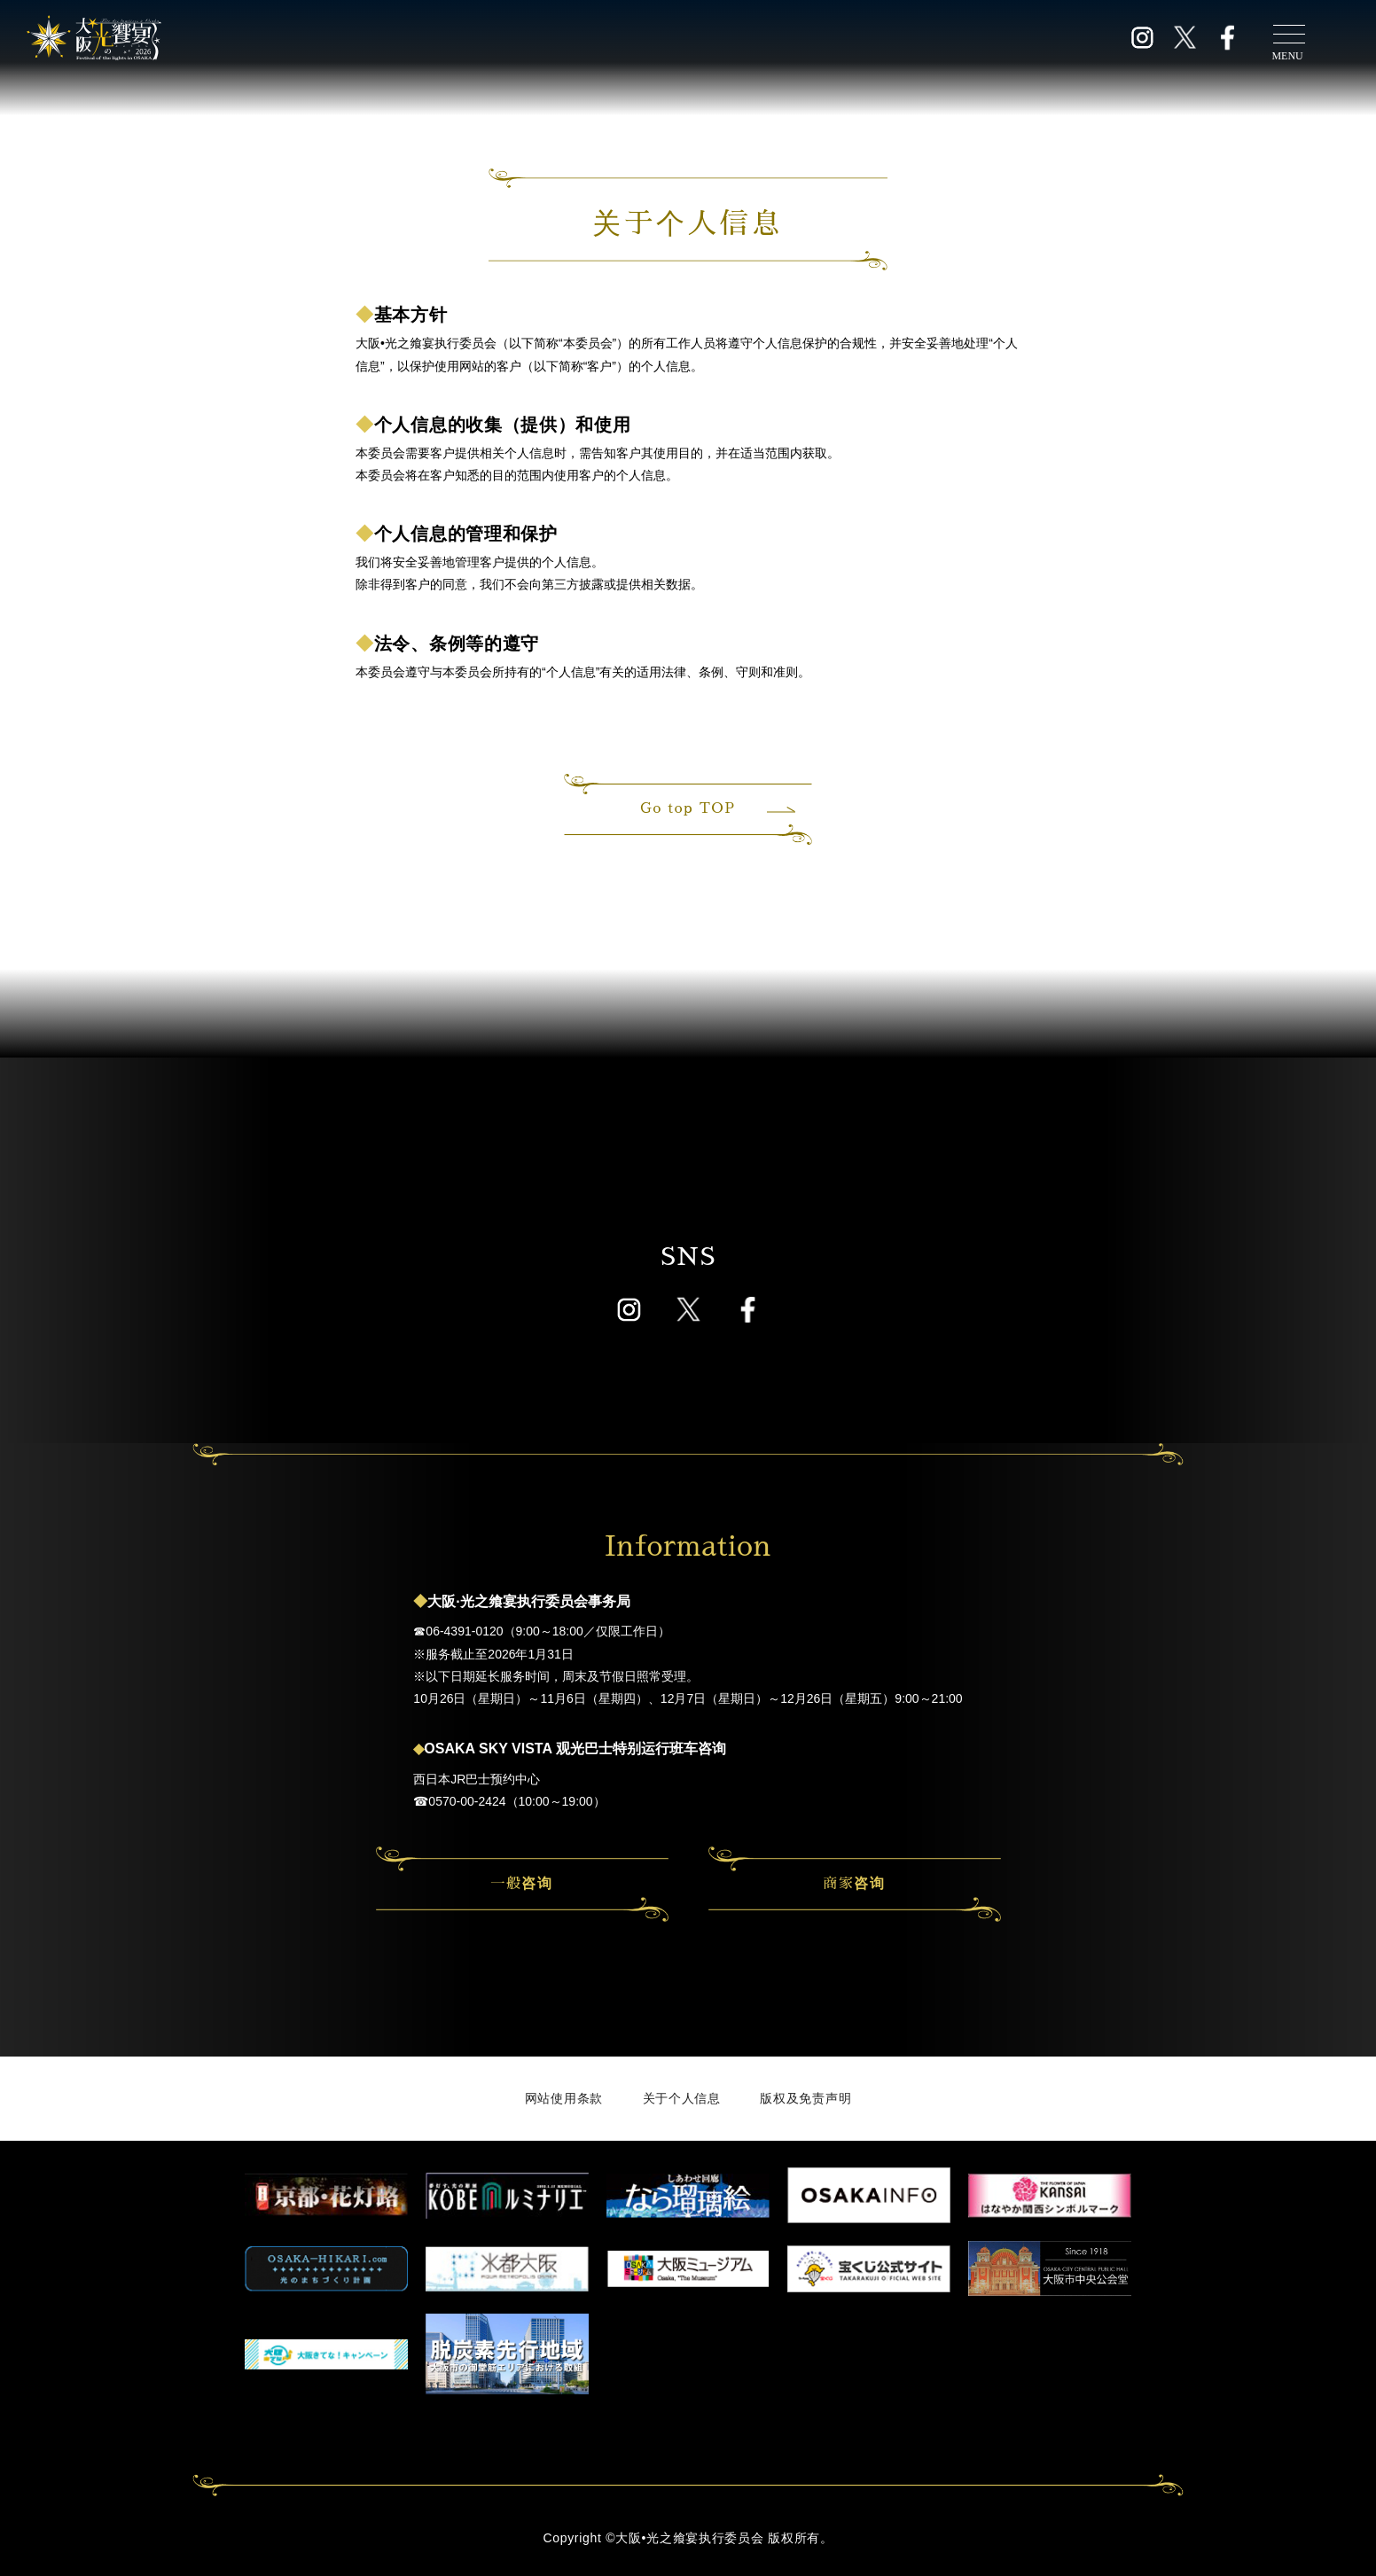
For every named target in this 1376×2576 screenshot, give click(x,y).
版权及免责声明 (805, 2098)
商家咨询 (854, 1884)
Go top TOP (715, 808)
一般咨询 (521, 1884)
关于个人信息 (682, 2098)
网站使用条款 (564, 2098)
